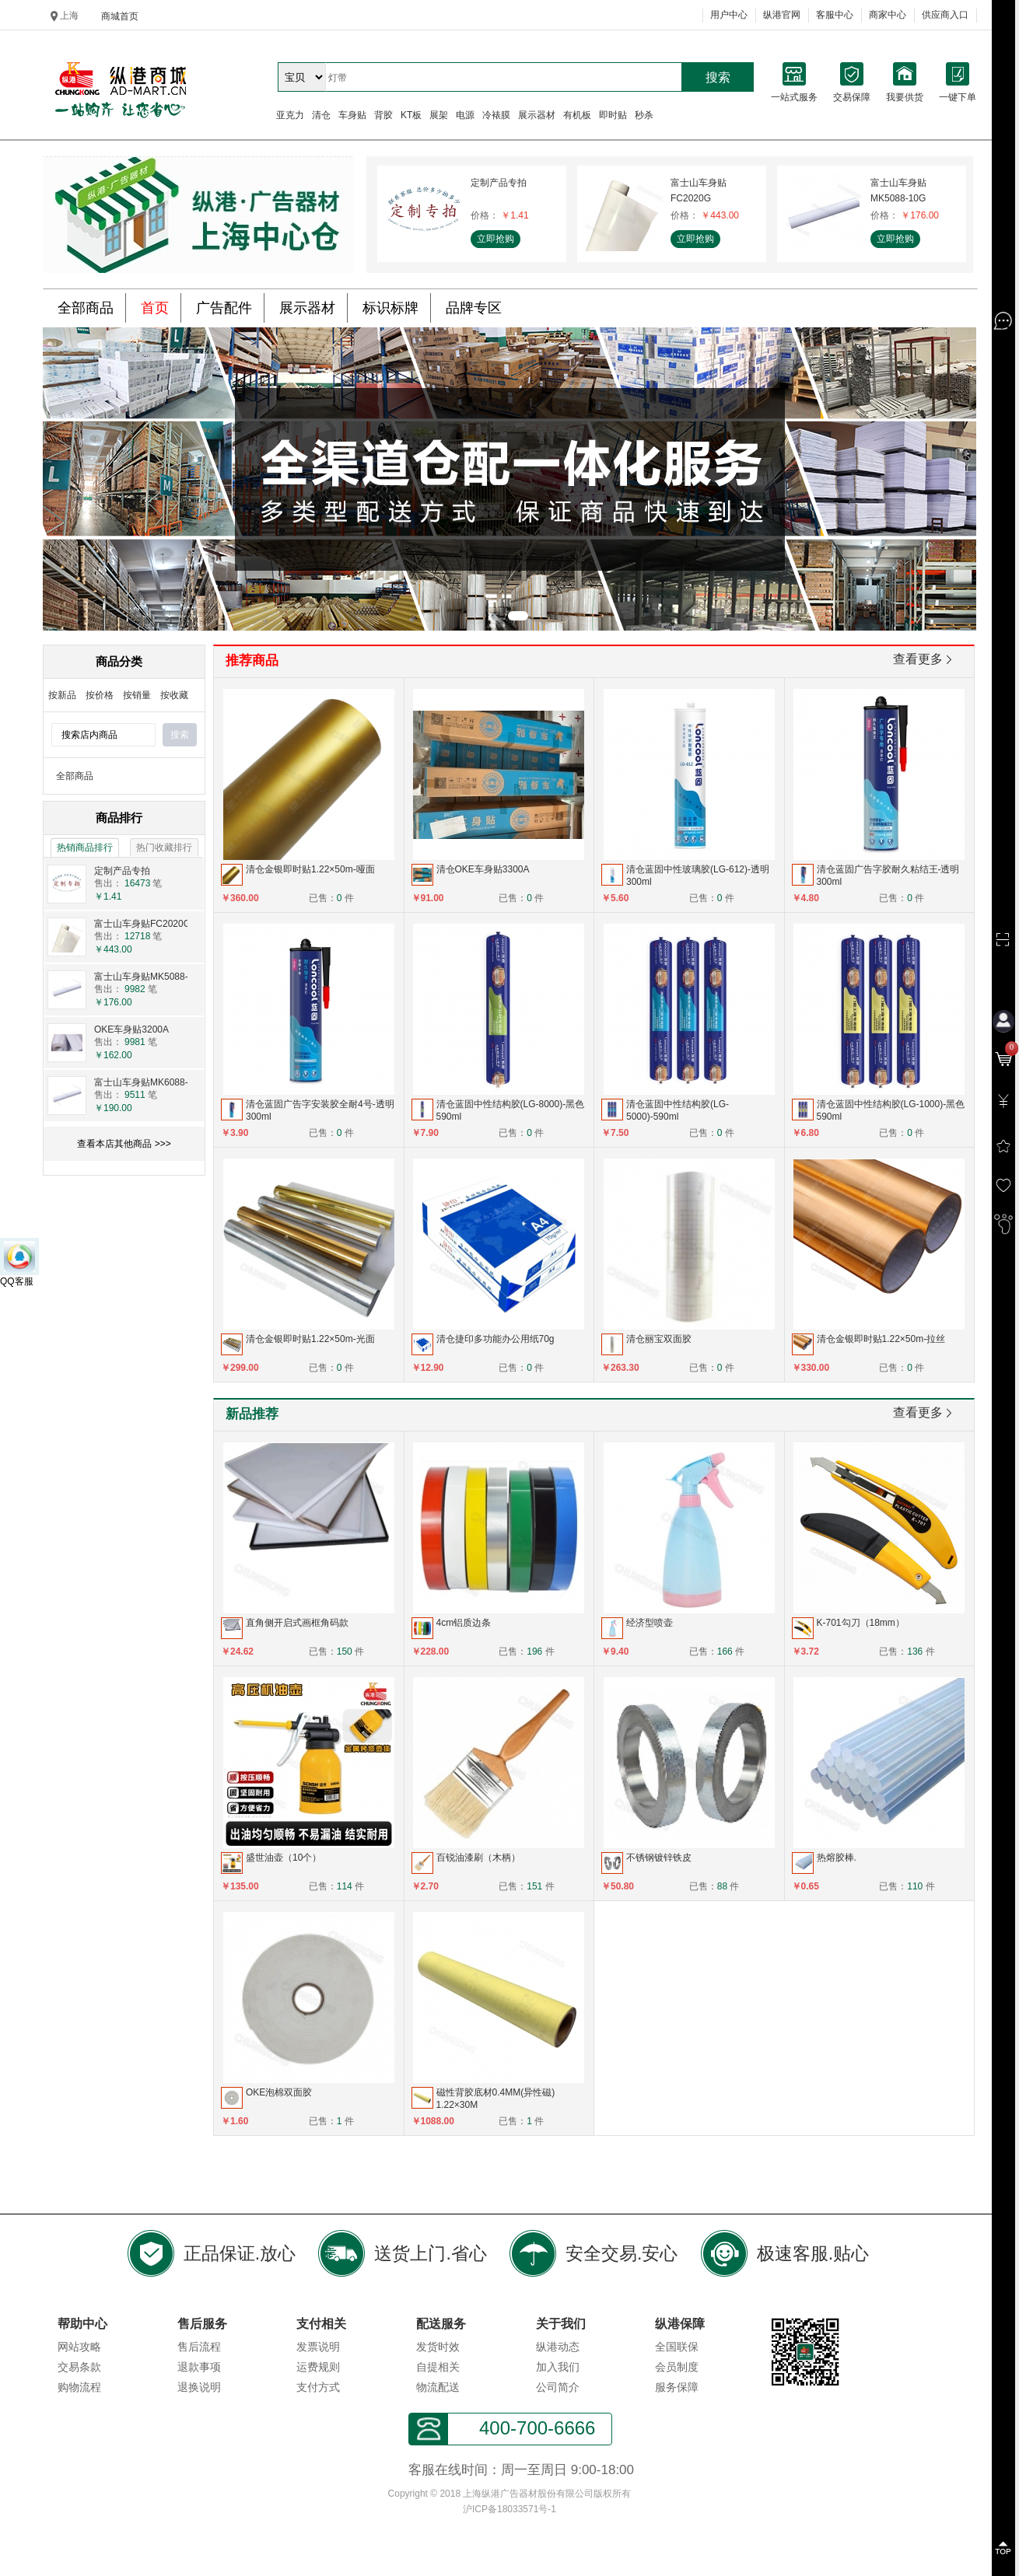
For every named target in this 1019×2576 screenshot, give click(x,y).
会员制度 (677, 2367)
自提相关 (438, 2367)
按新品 (62, 695)
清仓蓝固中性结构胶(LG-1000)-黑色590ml (891, 1110)
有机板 (577, 115)
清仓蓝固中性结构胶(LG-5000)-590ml (677, 1110)
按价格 (100, 695)
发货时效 (438, 2346)
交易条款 (79, 2367)
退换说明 (199, 2387)
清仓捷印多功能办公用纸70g (495, 1338)
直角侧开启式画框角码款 (297, 1622)
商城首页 (119, 16)
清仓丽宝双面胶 (659, 1338)
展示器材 (536, 115)
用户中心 (729, 14)
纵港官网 (781, 14)
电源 (465, 115)
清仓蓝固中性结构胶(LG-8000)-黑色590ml (510, 1110)
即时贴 (613, 115)
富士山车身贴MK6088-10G (149, 1082)
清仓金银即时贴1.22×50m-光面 (310, 1338)
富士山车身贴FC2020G (699, 190)
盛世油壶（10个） (283, 1857)
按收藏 (174, 695)
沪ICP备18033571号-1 (509, 2509)
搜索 (718, 77)
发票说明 (318, 2346)
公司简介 (558, 2387)
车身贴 (352, 115)
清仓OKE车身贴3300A (483, 869)
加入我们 (558, 2367)
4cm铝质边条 (464, 1622)
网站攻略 (79, 2346)
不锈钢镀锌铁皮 (659, 1857)
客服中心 (834, 14)
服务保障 (677, 2387)
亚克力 (290, 115)
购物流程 (79, 2387)
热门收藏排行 (164, 847)
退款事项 (199, 2367)
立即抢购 (495, 238)
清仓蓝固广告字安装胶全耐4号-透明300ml (320, 1110)
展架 (438, 115)
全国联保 (677, 2346)
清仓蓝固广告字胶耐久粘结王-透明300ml (888, 875)
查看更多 (924, 661)
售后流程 (199, 2346)
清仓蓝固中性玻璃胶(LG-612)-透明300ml (697, 875)
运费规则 (318, 2367)
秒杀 (644, 115)
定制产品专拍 (499, 182)
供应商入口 (945, 14)
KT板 (411, 115)
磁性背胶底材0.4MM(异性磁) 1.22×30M (495, 2098)
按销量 (137, 695)
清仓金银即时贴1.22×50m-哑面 (310, 869)
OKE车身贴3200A (131, 1029)
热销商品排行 (85, 847)
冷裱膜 (496, 115)
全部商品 (74, 776)
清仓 (321, 115)
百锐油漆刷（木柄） (478, 1857)
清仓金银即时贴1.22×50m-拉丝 (881, 1338)
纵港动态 (558, 2346)
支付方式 (318, 2387)
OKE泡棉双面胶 (279, 2092)
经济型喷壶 (649, 1622)
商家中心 (887, 14)
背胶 (383, 115)
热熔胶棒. (836, 1857)
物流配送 (438, 2387)
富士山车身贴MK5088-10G (898, 190)
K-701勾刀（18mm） (861, 1622)
